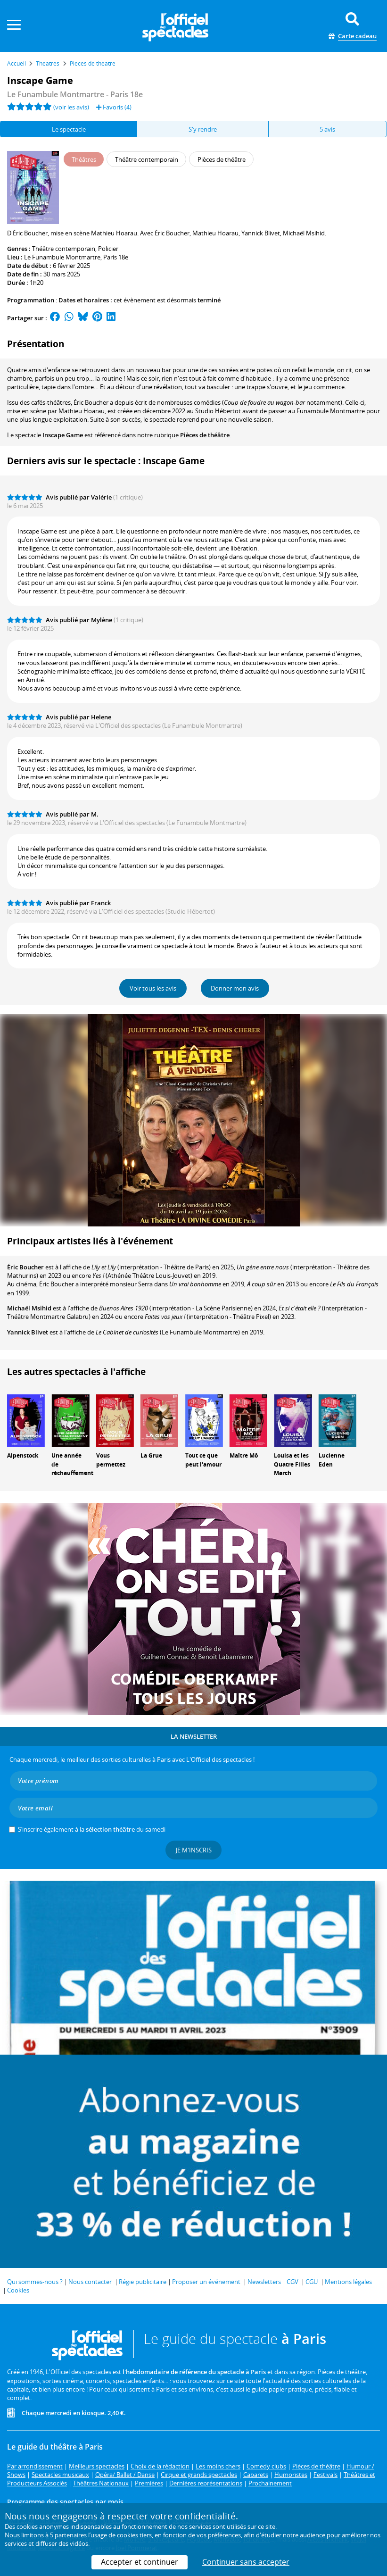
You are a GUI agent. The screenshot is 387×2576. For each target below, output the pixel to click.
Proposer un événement (206, 2281)
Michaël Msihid (29, 1308)
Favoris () (114, 107)
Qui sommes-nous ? (35, 2281)
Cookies (18, 2290)
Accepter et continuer (139, 2562)
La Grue (151, 1455)
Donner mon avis (235, 988)
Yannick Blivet (27, 1332)
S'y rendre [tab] (203, 129)
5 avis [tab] (327, 129)
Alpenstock (22, 1455)
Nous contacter (90, 2281)
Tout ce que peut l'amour (203, 1459)
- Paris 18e (75, 94)
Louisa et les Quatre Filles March (292, 1464)
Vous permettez (110, 1459)
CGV (292, 2281)
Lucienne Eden (332, 1459)
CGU (311, 2281)
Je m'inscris (194, 1850)
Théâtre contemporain (63, 248)
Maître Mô (244, 1455)
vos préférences (219, 2535)
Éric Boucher (25, 1267)
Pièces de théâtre (205, 435)
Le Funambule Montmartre (62, 257)
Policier (108, 248)
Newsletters (264, 2281)
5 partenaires (68, 2535)
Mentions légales (348, 2281)
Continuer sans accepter (245, 2562)
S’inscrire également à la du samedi (91, 1829)
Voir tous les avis (153, 988)
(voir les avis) (71, 107)
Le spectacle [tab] (69, 129)
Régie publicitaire (142, 2281)
